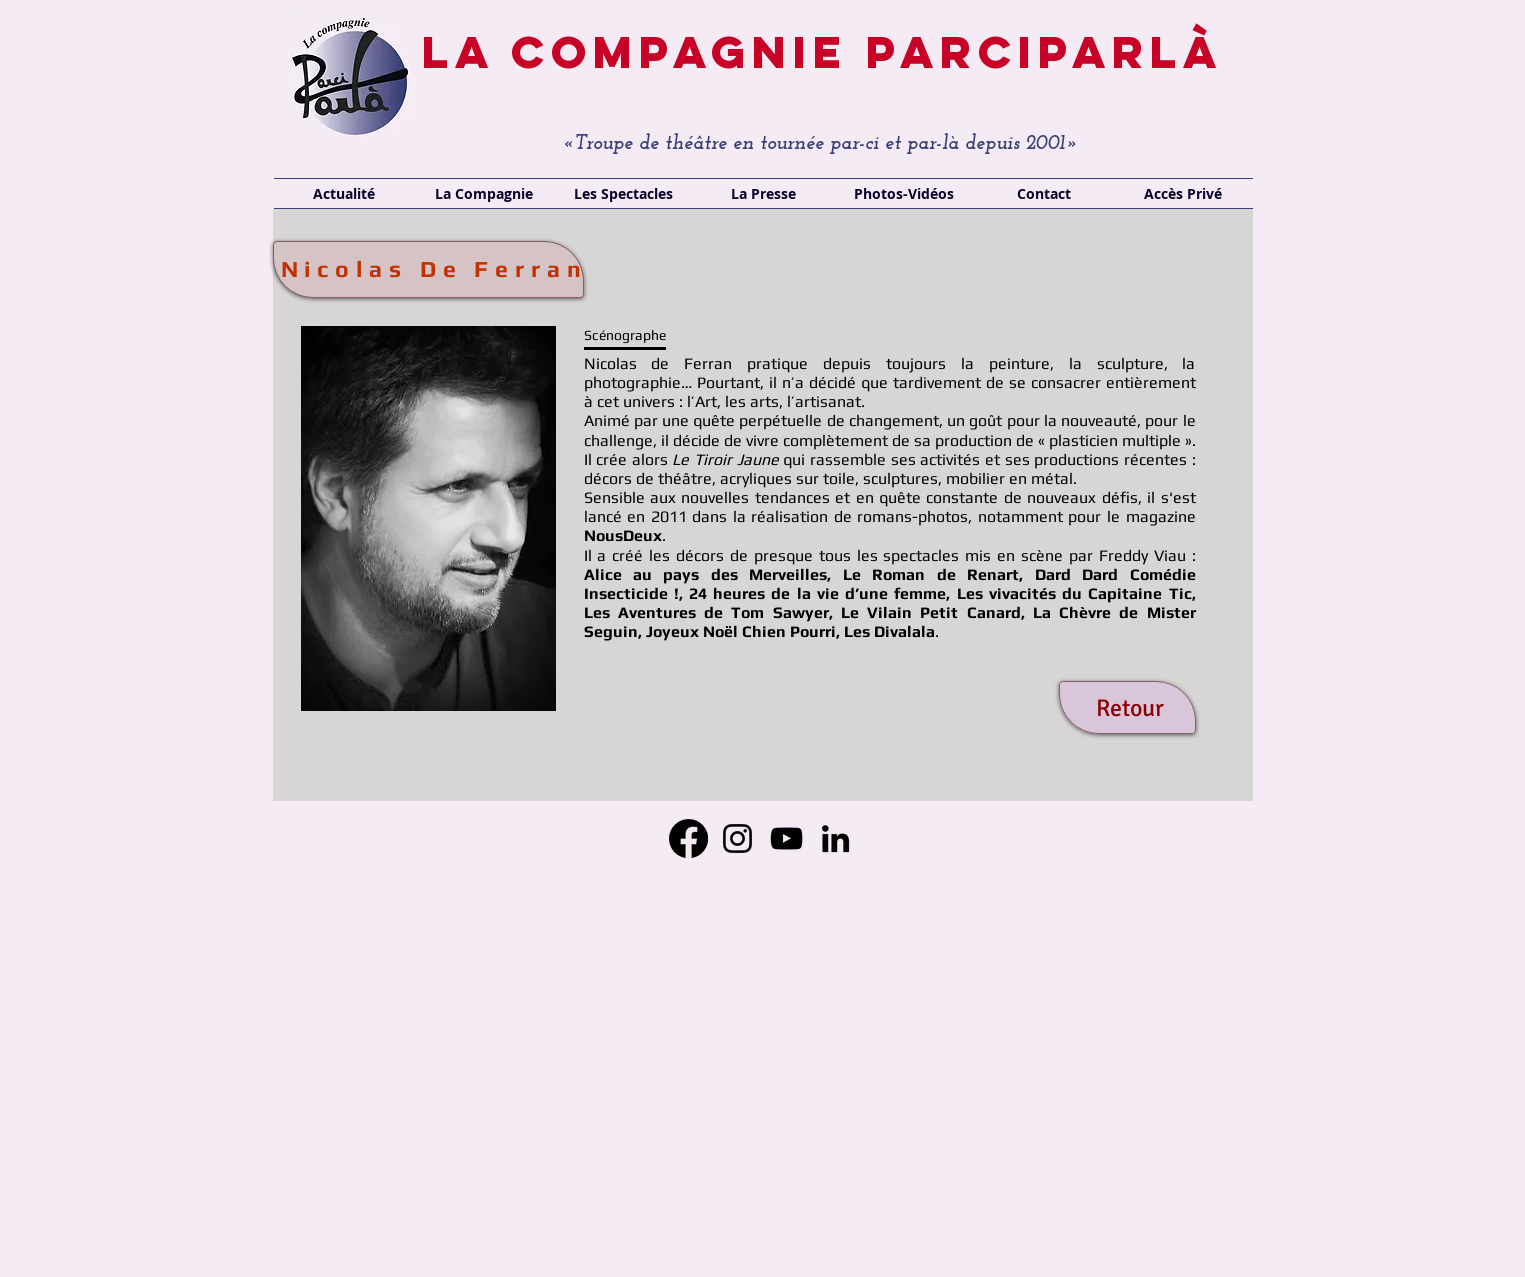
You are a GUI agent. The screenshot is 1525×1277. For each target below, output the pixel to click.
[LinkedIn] (835, 838)
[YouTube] (786, 838)
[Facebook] (688, 838)
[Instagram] (737, 838)
